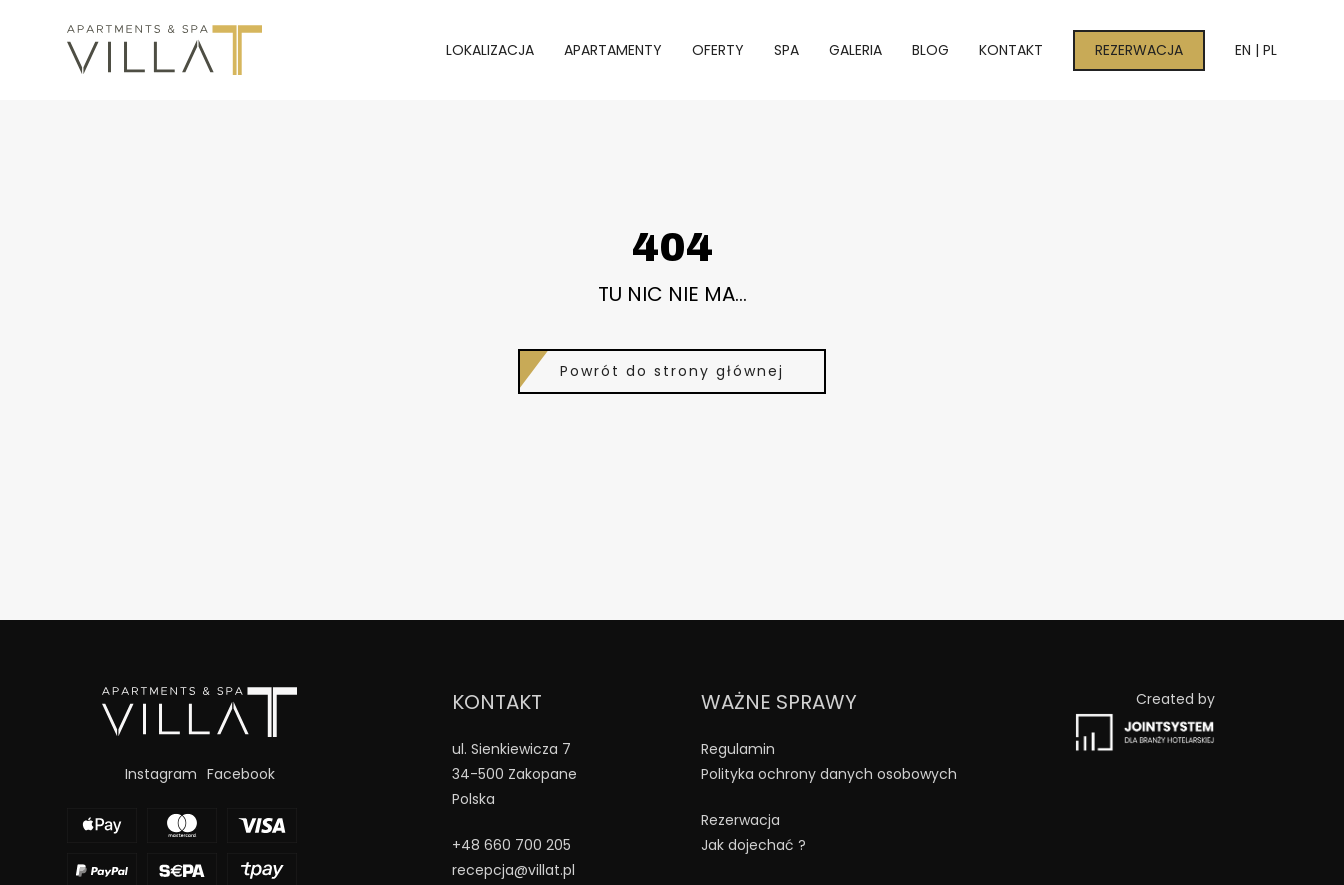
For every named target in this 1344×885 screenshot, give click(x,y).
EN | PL (1256, 50)
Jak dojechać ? (753, 845)
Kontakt (1011, 50)
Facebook (241, 774)
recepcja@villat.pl (513, 870)
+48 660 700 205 (511, 845)
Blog (930, 50)
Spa (786, 50)
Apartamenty (613, 50)
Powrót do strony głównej (672, 371)
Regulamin (738, 749)
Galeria (855, 50)
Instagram (161, 774)
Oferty (718, 50)
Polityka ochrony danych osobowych (829, 774)
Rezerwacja (1139, 50)
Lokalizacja (490, 50)
